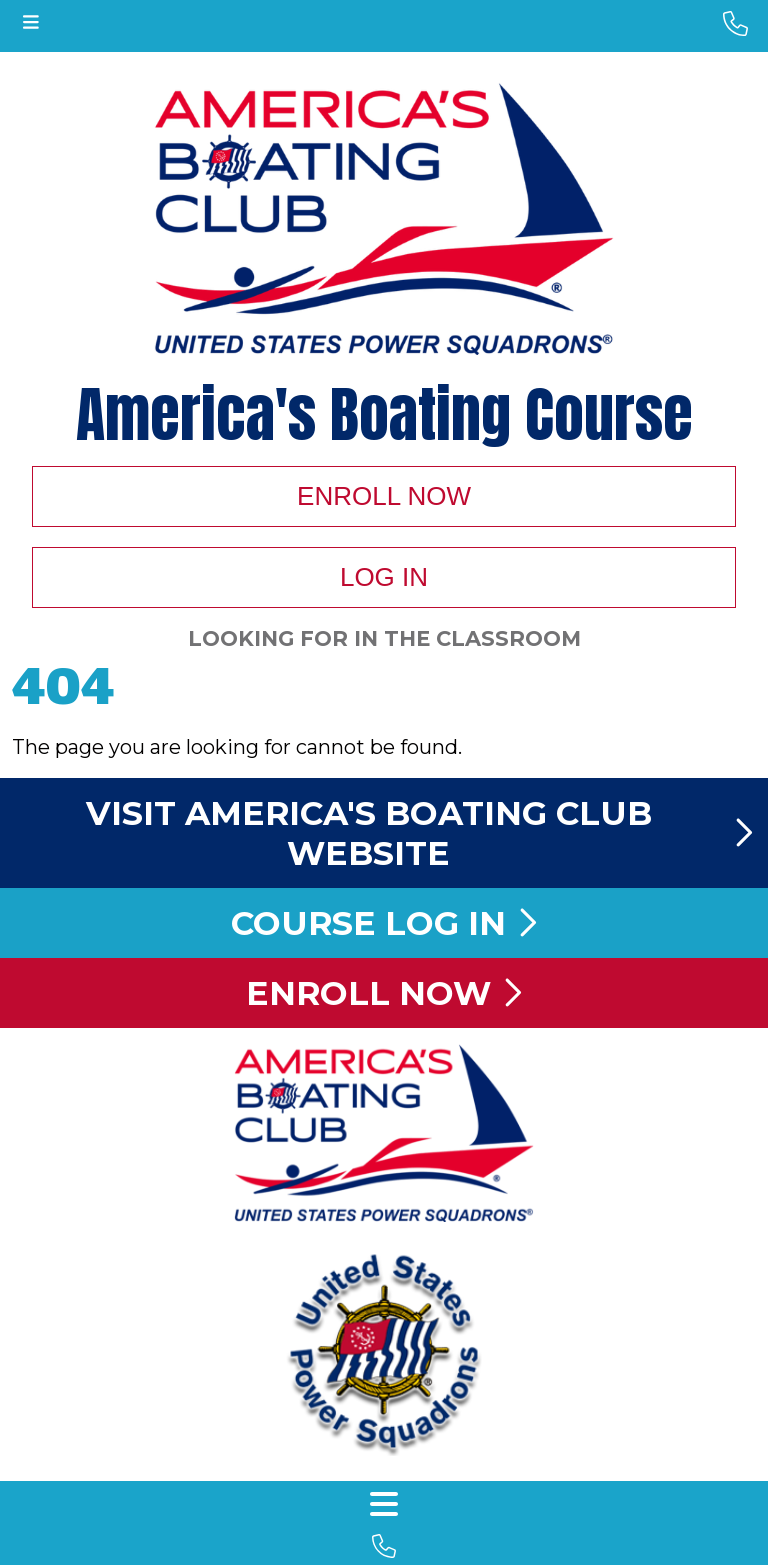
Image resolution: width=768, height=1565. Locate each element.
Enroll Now (384, 496)
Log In (384, 577)
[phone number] (735, 24)
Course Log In (384, 923)
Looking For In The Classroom (384, 638)
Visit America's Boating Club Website (419, 833)
